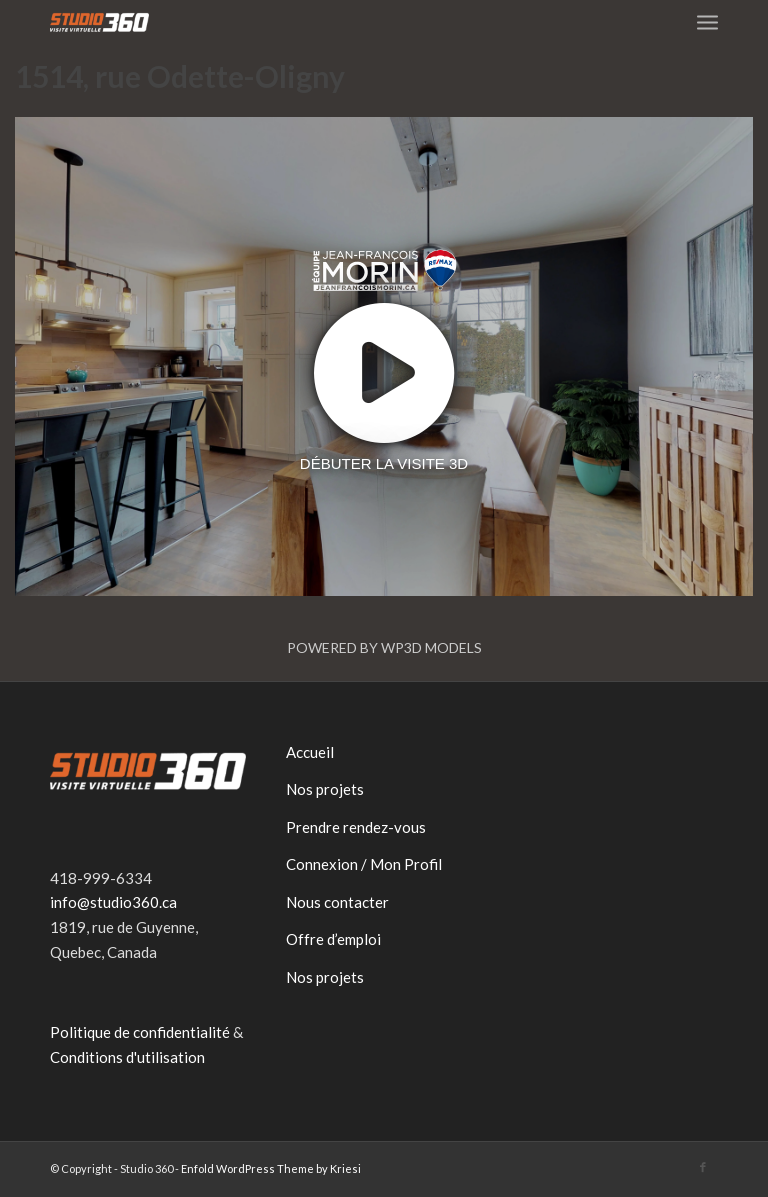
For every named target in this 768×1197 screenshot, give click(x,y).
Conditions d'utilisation (127, 1057)
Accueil (310, 752)
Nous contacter (337, 902)
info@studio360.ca (113, 902)
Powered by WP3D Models (384, 647)
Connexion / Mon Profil (364, 864)
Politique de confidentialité (140, 1032)
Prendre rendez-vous (356, 827)
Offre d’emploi (333, 939)
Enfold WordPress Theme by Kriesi (271, 1168)
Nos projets (325, 789)
